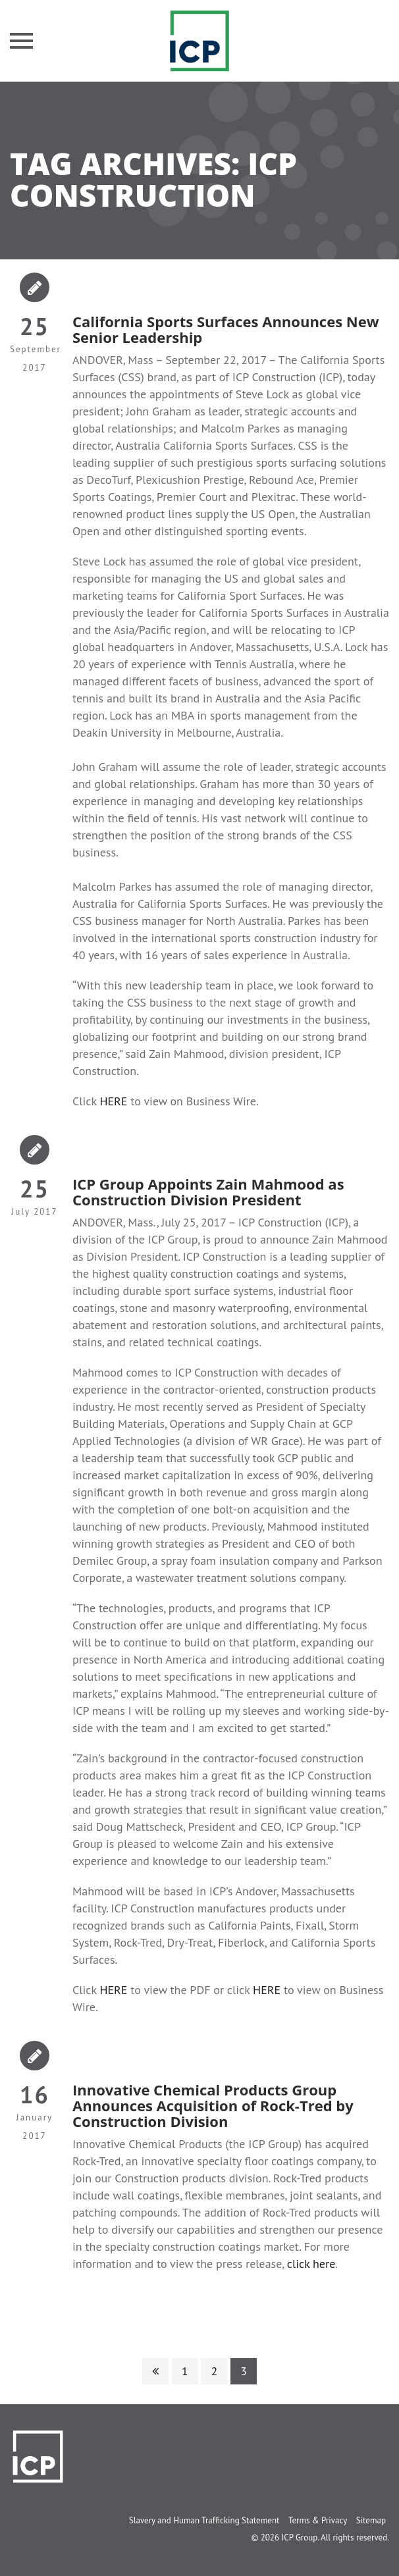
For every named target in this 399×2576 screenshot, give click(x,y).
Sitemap (371, 2520)
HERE (113, 1101)
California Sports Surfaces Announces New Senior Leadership (225, 329)
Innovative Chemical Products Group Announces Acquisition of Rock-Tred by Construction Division (213, 2105)
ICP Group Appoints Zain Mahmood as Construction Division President (208, 1191)
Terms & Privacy (317, 2520)
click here (311, 2263)
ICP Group (299, 2537)
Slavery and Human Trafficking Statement (204, 2520)
